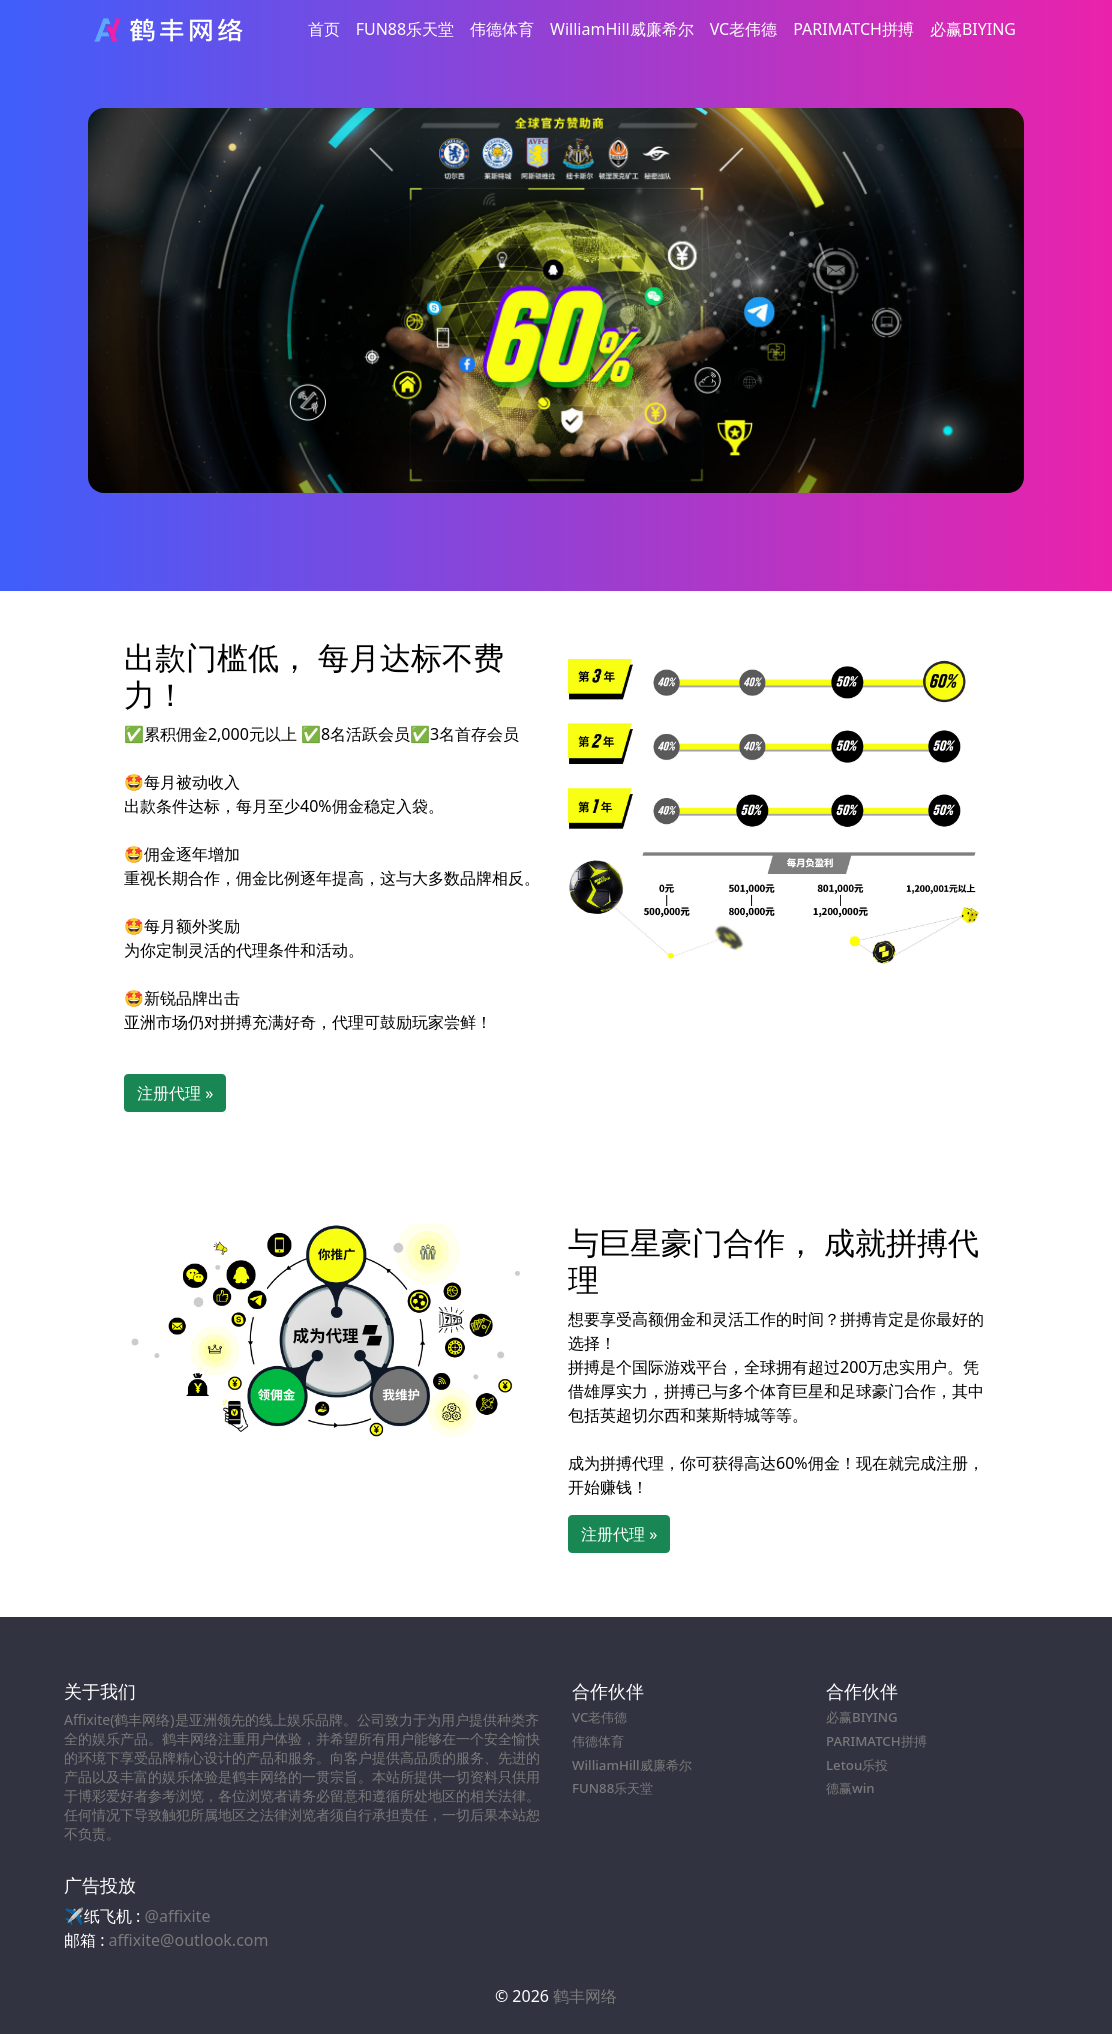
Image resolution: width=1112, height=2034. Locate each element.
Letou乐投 (857, 1765)
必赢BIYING (973, 29)
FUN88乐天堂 (405, 29)
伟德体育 (502, 29)
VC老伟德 (744, 29)
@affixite (178, 1916)
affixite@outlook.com (189, 1940)
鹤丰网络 (585, 1996)
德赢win (850, 1788)
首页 (324, 29)
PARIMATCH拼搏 (853, 29)
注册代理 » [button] (175, 1093)
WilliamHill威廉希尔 (622, 29)
